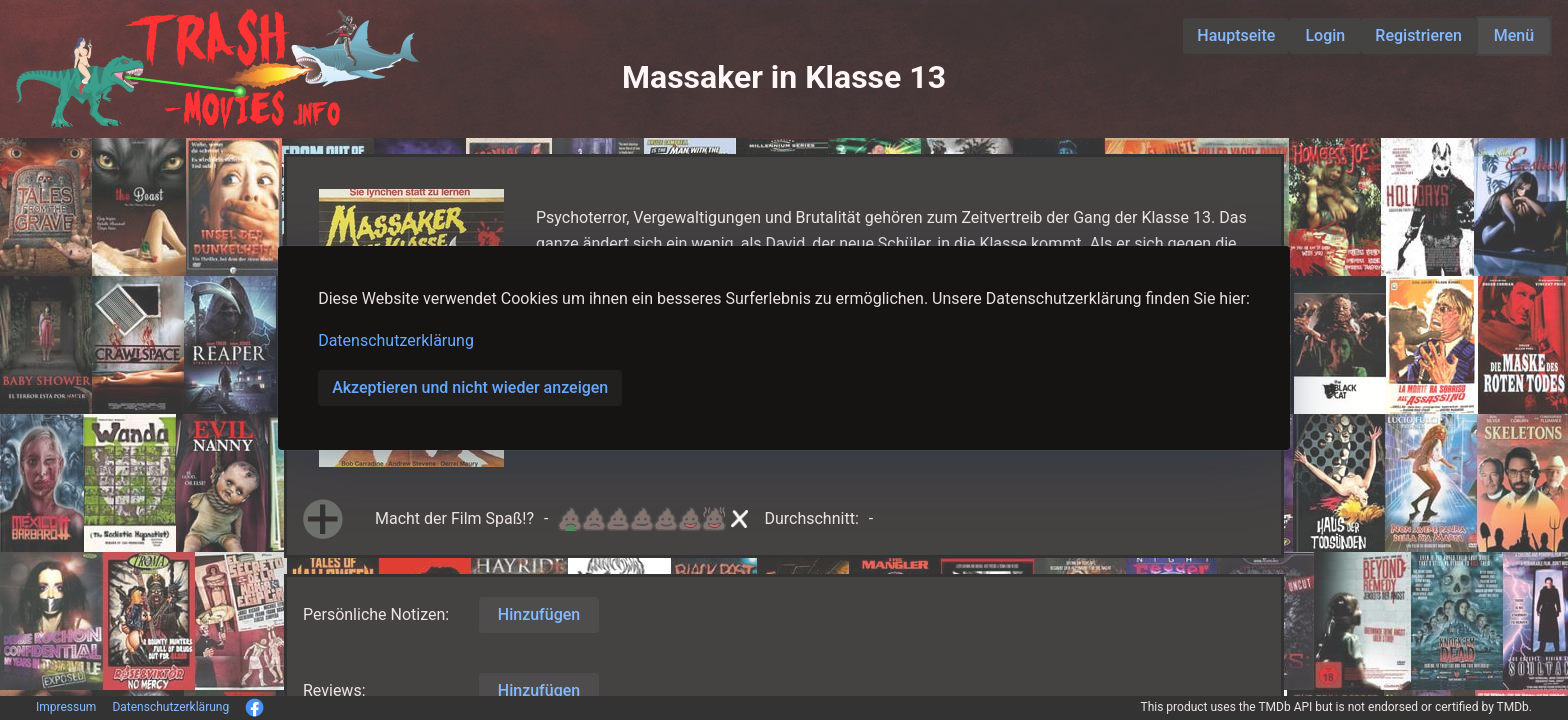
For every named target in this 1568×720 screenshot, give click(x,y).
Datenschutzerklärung (396, 340)
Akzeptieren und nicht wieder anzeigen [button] (470, 387)
